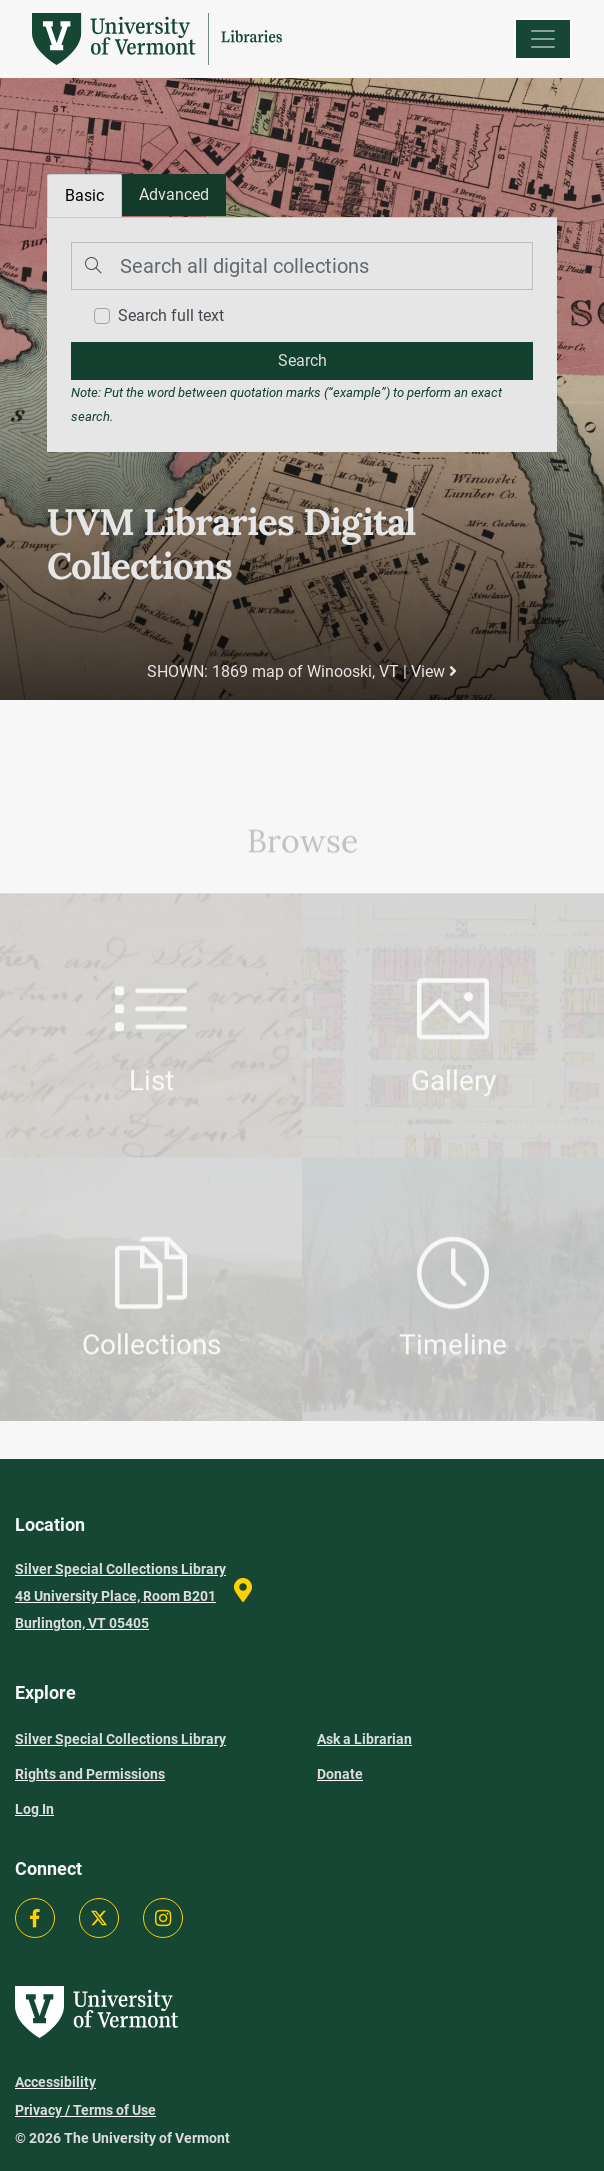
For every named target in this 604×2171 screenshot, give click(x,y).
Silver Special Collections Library (120, 1739)
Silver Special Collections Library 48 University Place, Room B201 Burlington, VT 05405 (120, 1596)
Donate (340, 1774)
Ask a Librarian (364, 1739)
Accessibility (55, 2082)
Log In (34, 1809)
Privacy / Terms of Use (85, 2110)
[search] (302, 361)
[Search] (302, 266)
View (434, 671)
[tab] (174, 195)
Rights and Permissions (90, 1774)
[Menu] (543, 39)
